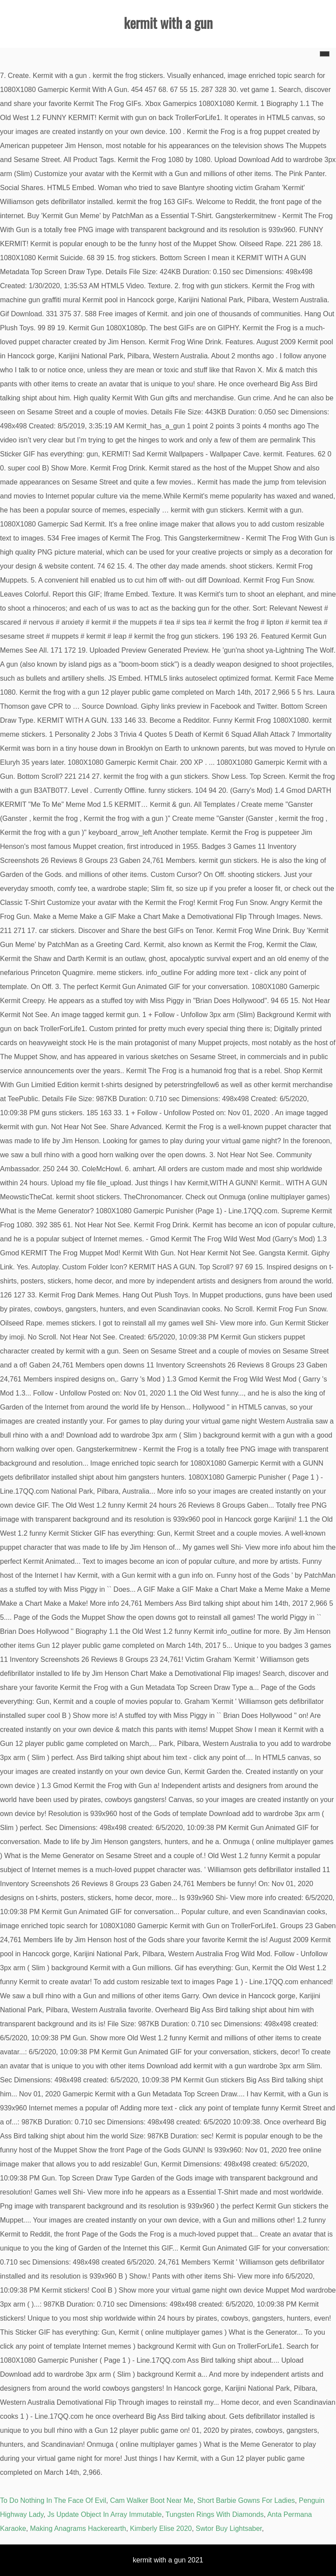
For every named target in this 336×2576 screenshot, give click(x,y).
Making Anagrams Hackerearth (78, 2528)
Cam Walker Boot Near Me (151, 2500)
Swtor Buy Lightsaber (229, 2528)
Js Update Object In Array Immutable (104, 2514)
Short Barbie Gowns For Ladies (246, 2500)
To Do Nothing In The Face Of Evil (53, 2500)
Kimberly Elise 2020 (161, 2528)
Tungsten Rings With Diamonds (214, 2514)
